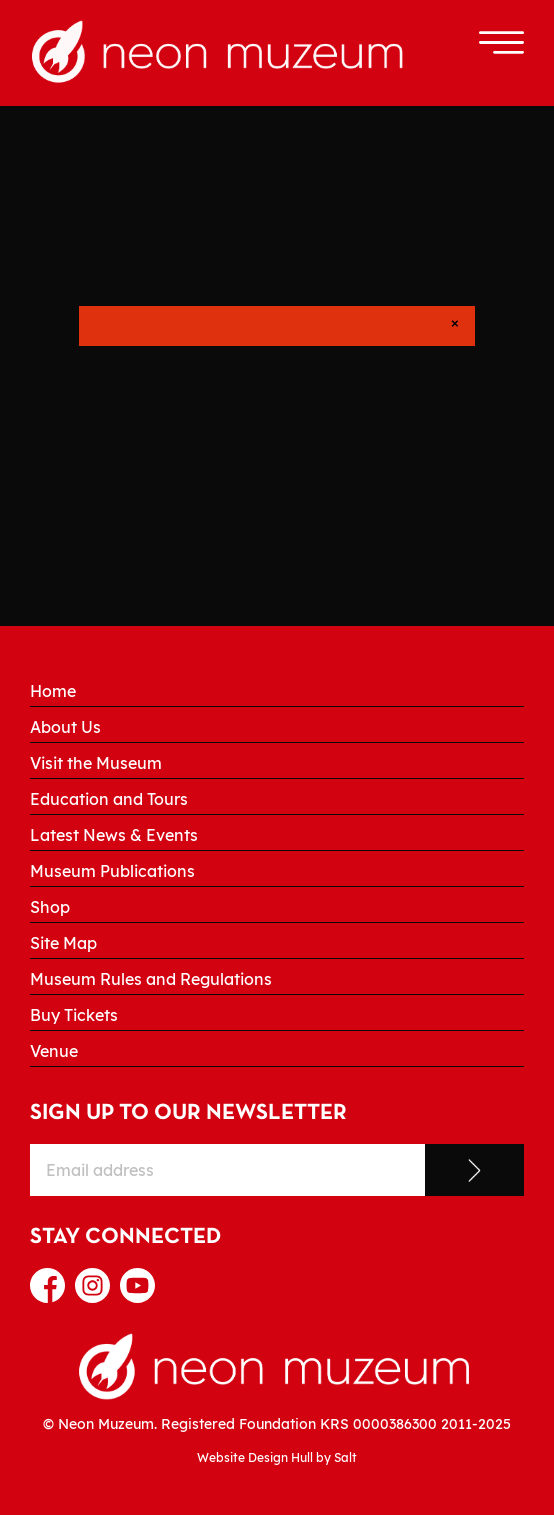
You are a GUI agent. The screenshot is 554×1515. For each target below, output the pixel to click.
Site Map (63, 943)
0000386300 (395, 1423)
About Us (65, 727)
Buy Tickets (74, 1015)
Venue (54, 1051)
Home (53, 691)
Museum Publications (112, 871)
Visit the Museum (96, 763)
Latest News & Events (114, 835)
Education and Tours (109, 799)
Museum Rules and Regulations (151, 979)
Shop (50, 907)
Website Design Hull (255, 1457)
